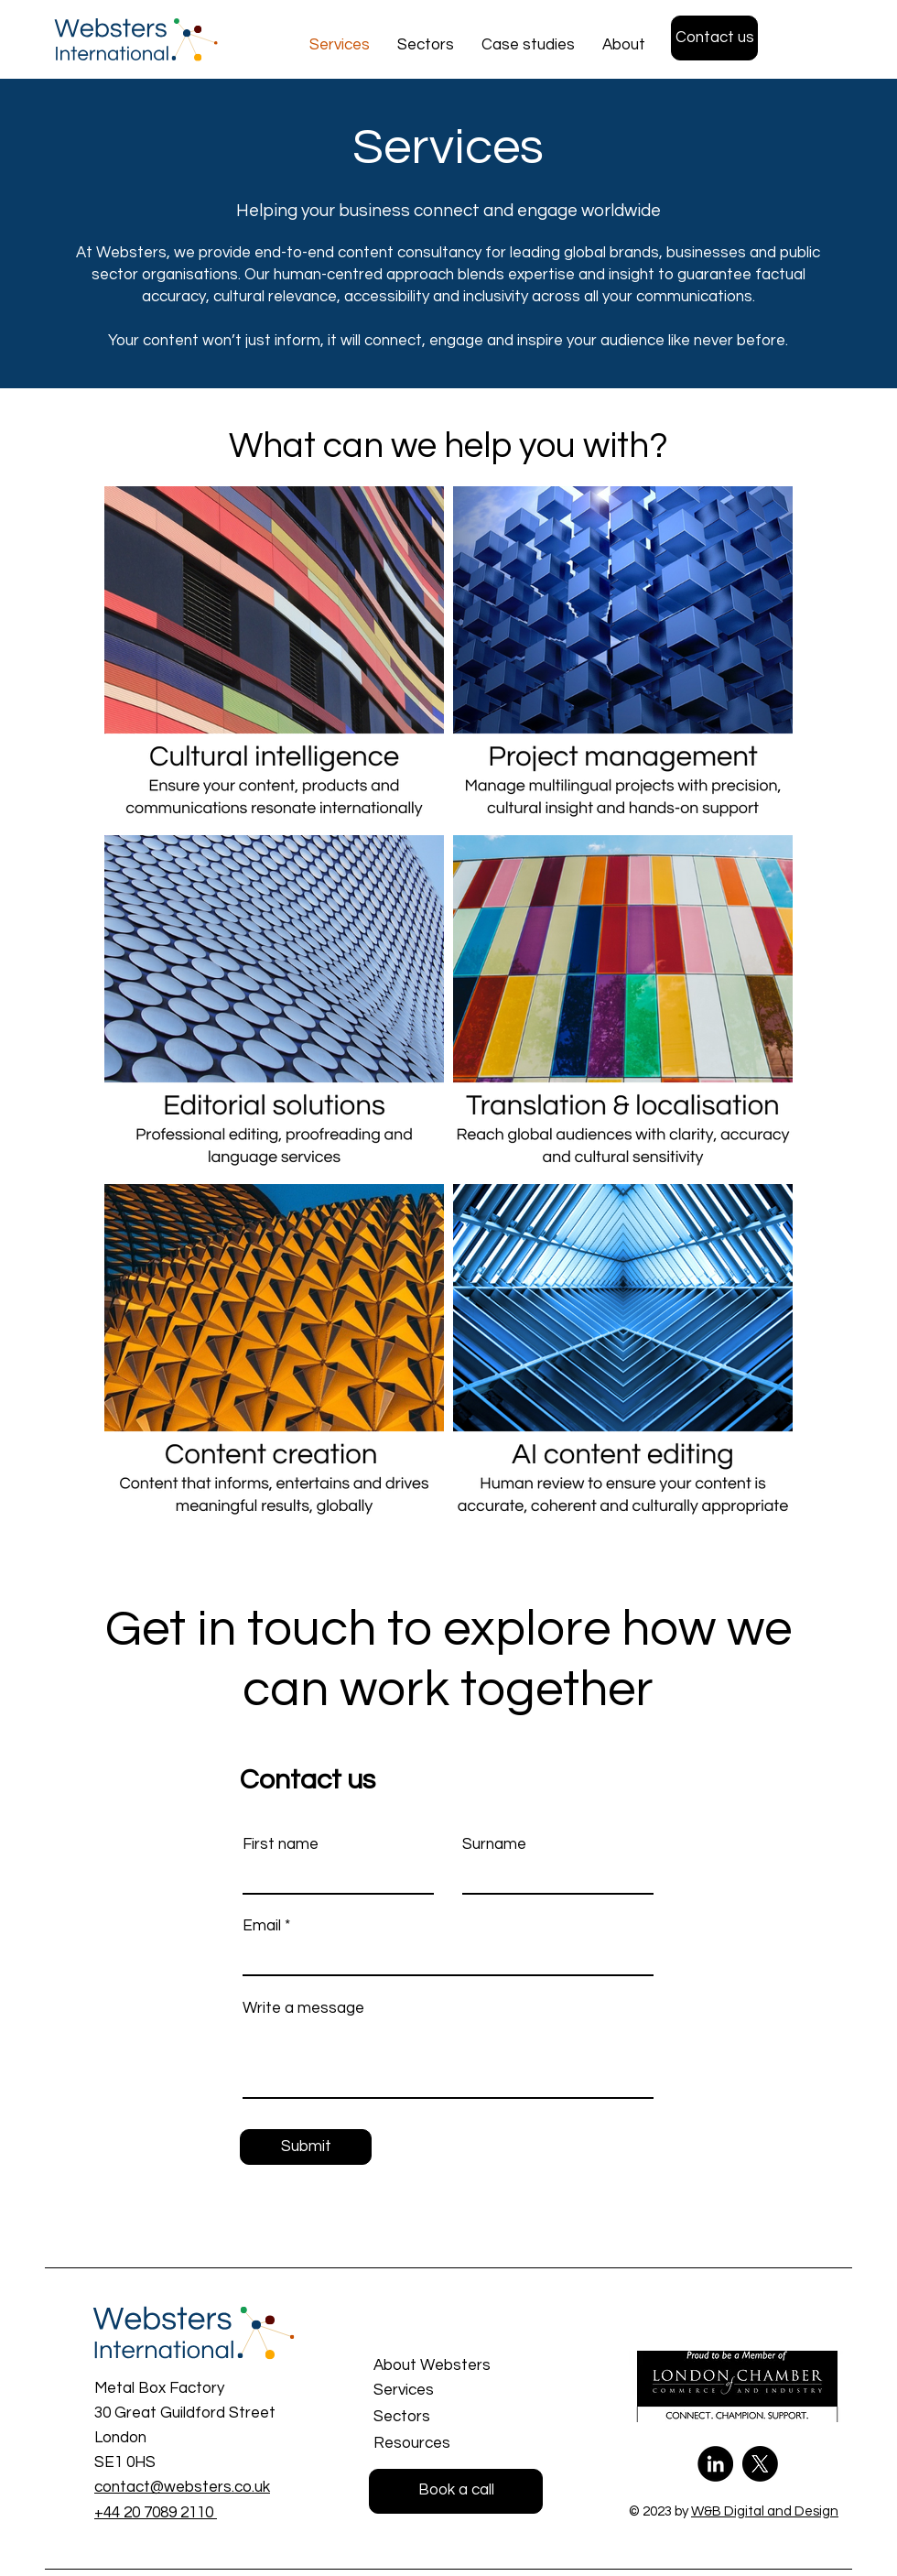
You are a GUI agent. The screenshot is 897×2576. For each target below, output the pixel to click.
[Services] (458, 2391)
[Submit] (306, 2147)
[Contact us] (714, 38)
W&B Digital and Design (764, 2511)
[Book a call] (456, 2491)
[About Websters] (460, 2366)
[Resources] (458, 2444)
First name (281, 1845)
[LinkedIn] (715, 2464)
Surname (494, 1845)
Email (262, 1926)
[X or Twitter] (760, 2464)
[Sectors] (458, 2417)
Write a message (303, 2008)
